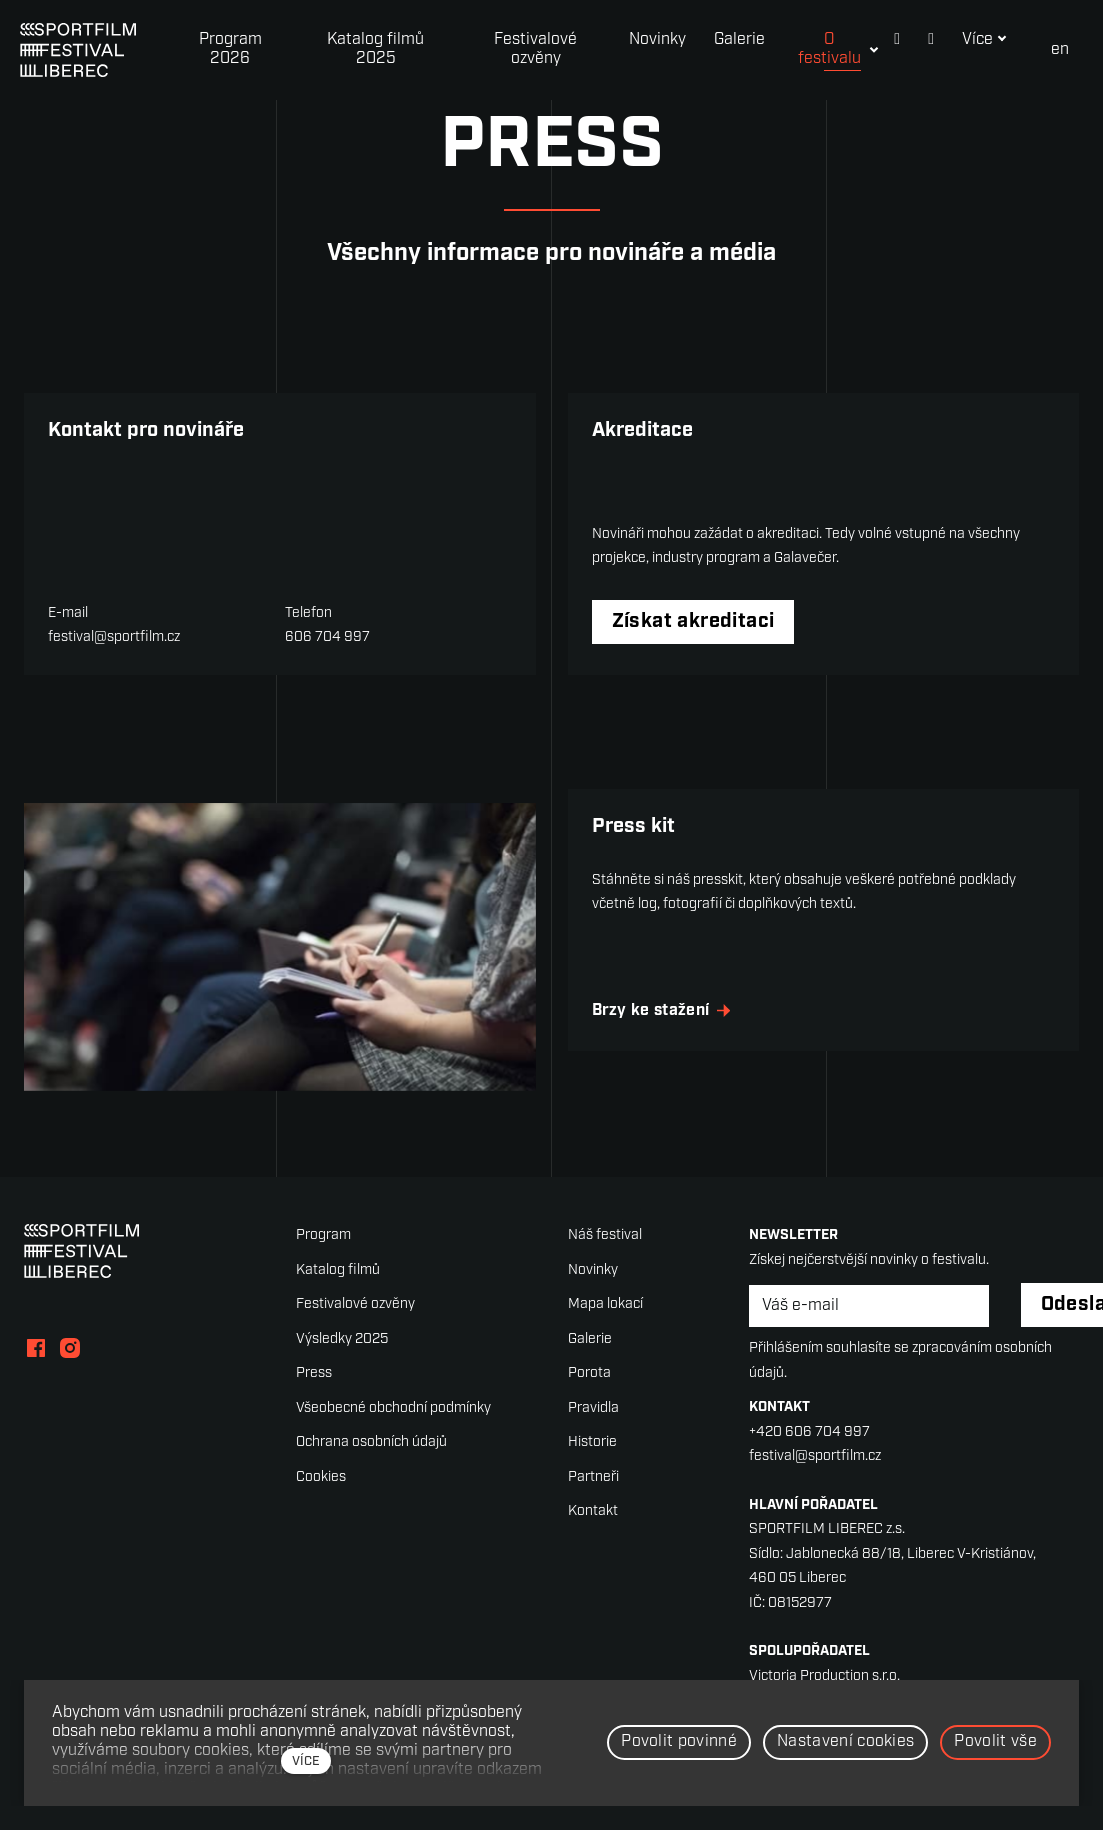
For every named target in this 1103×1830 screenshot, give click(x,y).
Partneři (593, 1497)
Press (314, 1394)
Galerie (590, 1359)
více (306, 1761)
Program (323, 1256)
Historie (592, 1463)
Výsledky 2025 (342, 1359)
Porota (589, 1394)
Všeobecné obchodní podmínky (393, 1428)
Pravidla (593, 1428)
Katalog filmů (338, 1290)
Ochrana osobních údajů (371, 1463)
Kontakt (593, 1532)
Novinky (593, 1290)
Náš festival (605, 1256)
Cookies (321, 1497)
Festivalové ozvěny (355, 1325)
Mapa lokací (605, 1325)
